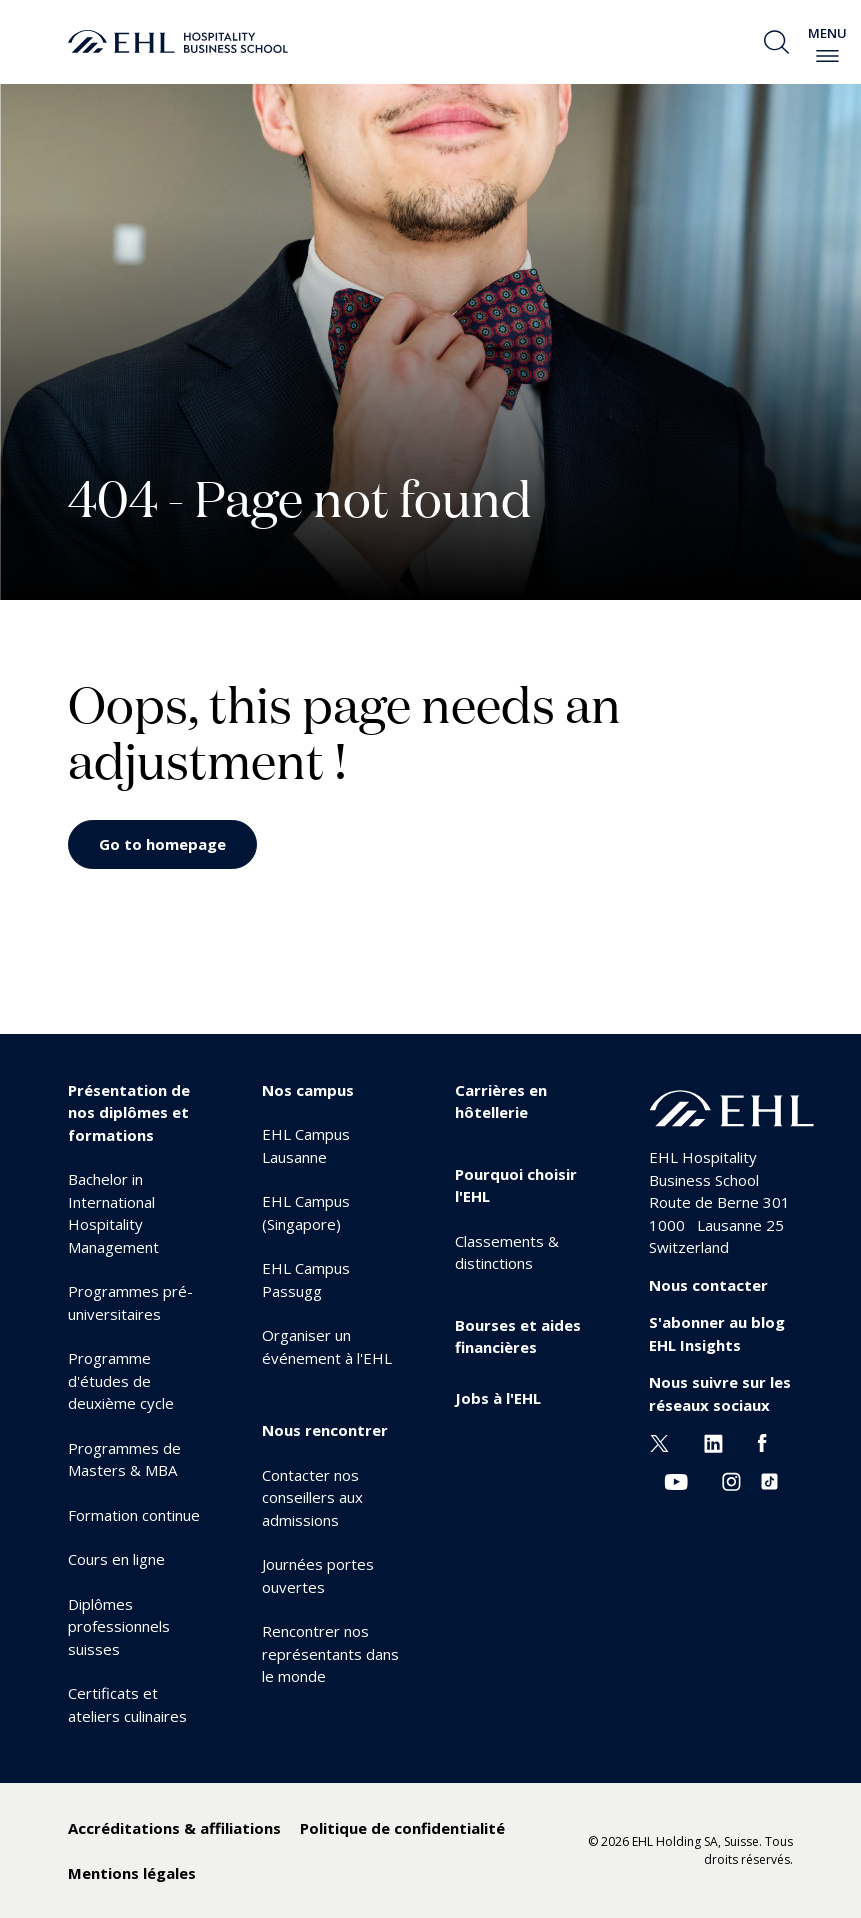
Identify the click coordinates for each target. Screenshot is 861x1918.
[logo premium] (178, 42)
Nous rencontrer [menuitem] (325, 1430)
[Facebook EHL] (762, 1442)
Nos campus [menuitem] (308, 1090)
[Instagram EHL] (731, 1480)
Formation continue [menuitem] (134, 1515)
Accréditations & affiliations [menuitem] (174, 1828)
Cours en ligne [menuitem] (116, 1559)
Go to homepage (162, 844)
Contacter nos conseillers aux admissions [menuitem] (312, 1497)
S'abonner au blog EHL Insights (717, 1333)
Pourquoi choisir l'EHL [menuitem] (516, 1185)
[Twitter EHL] (659, 1442)
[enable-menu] (827, 56)
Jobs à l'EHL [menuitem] (498, 1398)
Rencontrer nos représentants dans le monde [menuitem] (330, 1653)
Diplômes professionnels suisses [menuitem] (119, 1626)
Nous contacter (708, 1285)
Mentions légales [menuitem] (132, 1873)
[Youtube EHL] (676, 1480)
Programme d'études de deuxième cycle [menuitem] (121, 1380)
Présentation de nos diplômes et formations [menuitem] (129, 1112)
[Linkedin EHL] (713, 1442)
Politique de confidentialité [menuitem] (402, 1828)
